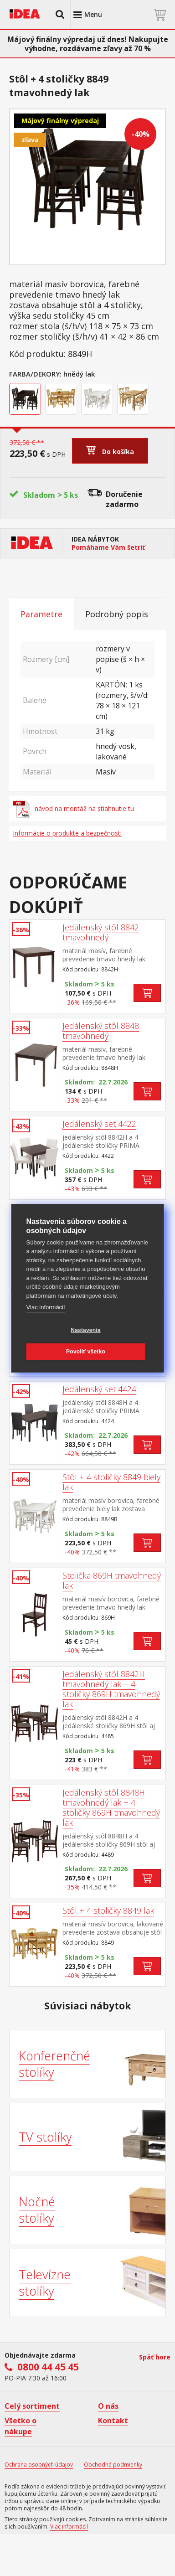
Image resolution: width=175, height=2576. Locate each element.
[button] (60, 15)
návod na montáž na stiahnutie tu (73, 809)
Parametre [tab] (41, 614)
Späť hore (154, 2357)
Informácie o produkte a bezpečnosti (67, 833)
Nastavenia (85, 1330)
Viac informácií (45, 1307)
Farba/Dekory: (35, 373)
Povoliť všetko (85, 1351)
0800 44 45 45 (48, 2366)
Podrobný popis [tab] (116, 614)
